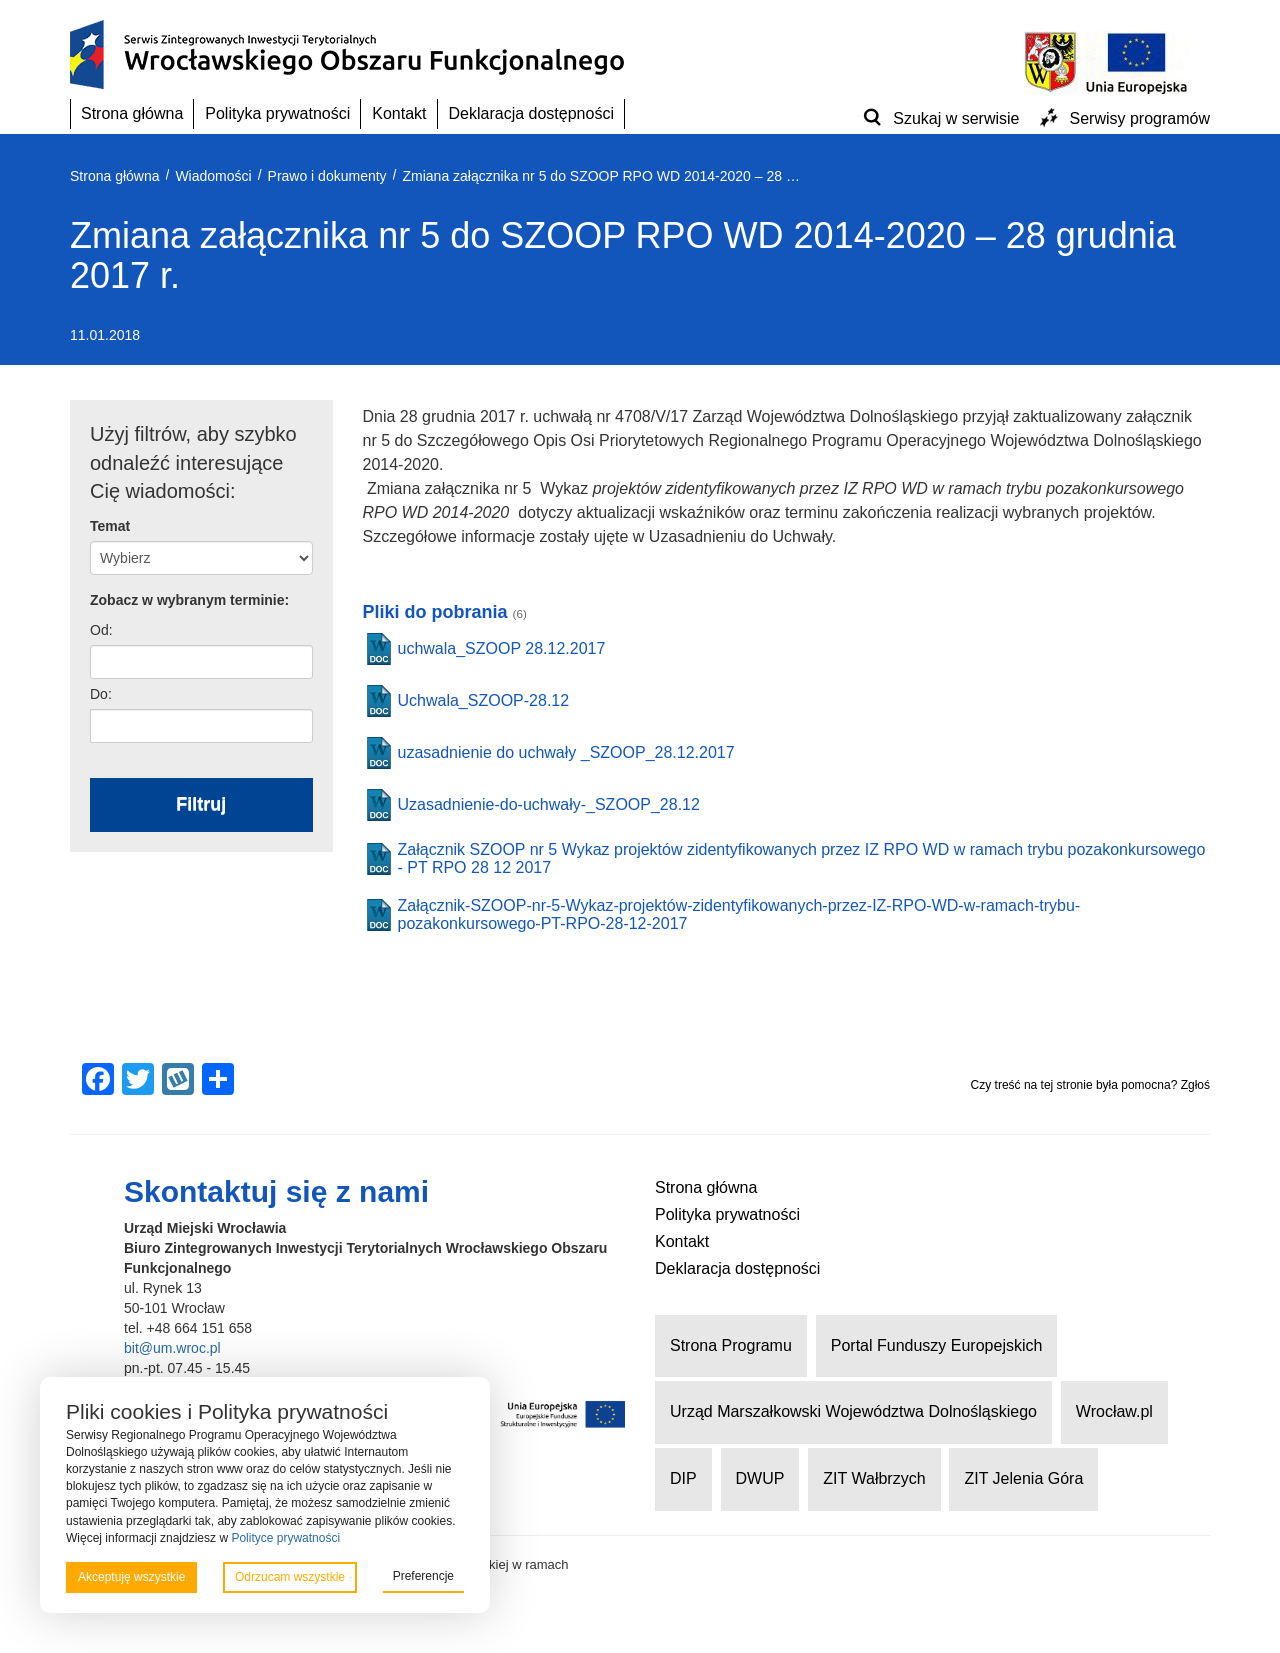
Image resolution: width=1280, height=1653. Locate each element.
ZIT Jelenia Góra (1023, 1478)
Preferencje (423, 1576)
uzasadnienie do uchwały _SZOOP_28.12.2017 (566, 752)
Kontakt (399, 113)
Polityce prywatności (285, 1538)
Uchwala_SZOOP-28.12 (484, 700)
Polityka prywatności (277, 113)
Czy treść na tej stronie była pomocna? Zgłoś (1090, 1085)
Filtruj (201, 804)
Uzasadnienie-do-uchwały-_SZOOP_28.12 (549, 804)
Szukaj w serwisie (956, 118)
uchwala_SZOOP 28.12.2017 (502, 648)
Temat (110, 526)
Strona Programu (731, 1345)
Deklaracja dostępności (531, 113)
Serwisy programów (1140, 118)
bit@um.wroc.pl (172, 1348)
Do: (101, 694)
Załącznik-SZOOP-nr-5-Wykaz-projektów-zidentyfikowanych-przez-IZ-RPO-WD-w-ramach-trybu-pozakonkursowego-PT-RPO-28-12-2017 (739, 914)
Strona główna (132, 113)
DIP (683, 1478)
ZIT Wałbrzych (874, 1478)
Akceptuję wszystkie (131, 1577)
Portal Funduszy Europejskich (937, 1345)
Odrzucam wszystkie (290, 1577)
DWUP (760, 1478)
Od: (101, 630)
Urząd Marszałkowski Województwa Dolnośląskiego (853, 1411)
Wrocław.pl (1114, 1411)
